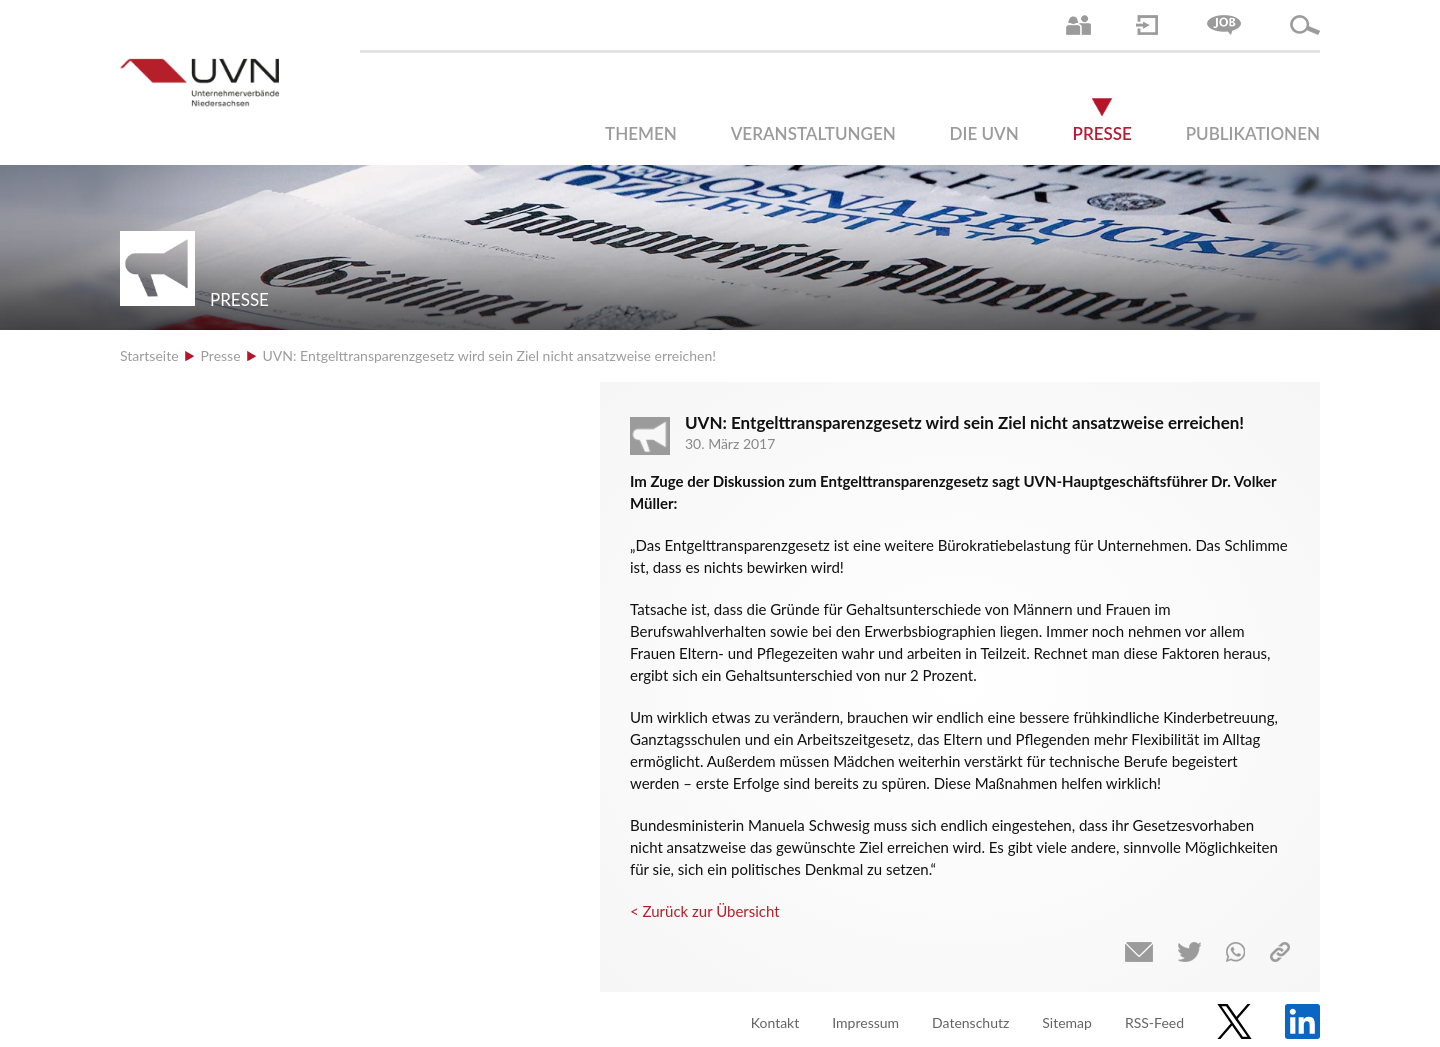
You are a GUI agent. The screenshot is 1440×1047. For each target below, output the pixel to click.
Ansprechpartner (1078, 25)
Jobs (1224, 25)
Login (1147, 25)
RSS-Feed (1154, 1022)
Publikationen (1253, 133)
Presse (1102, 133)
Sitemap (1067, 1022)
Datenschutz (970, 1022)
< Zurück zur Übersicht (705, 911)
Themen (641, 133)
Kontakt (775, 1022)
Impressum (865, 1022)
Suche (1305, 25)
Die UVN (984, 133)
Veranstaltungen (813, 133)
